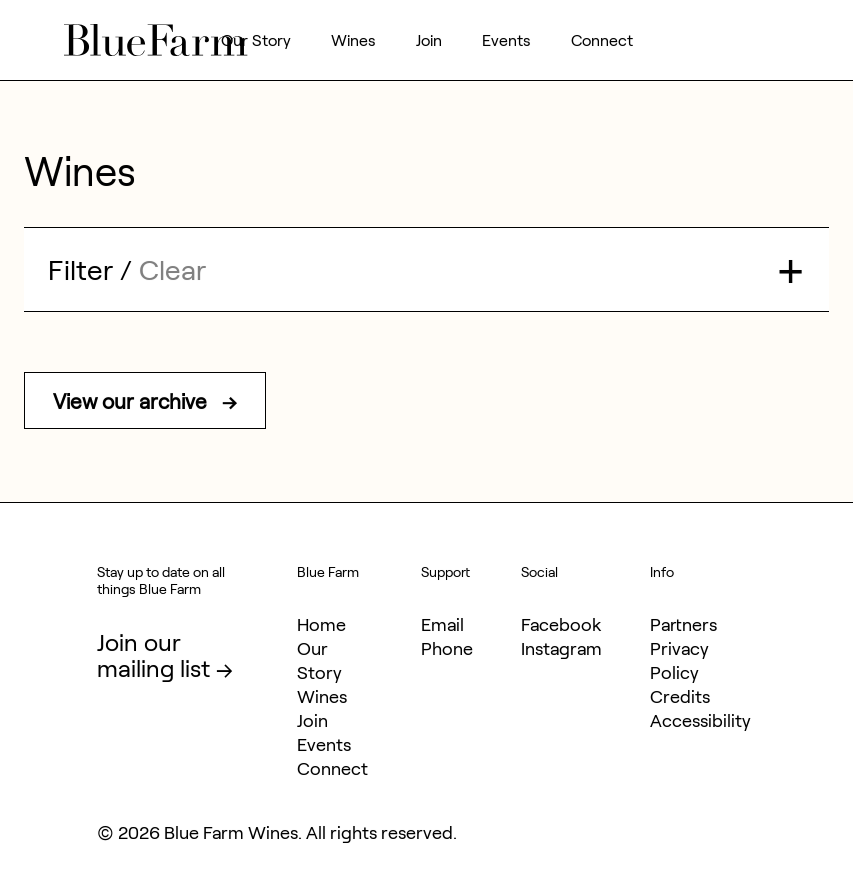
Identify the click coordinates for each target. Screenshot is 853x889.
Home (321, 624)
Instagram (561, 648)
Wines (353, 39)
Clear (172, 269)
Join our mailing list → (165, 654)
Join (429, 39)
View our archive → (145, 400)
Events (506, 39)
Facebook (561, 624)
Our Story (256, 39)
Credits (680, 696)
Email (442, 624)
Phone (447, 648)
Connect (602, 39)
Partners (683, 624)
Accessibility (700, 720)
